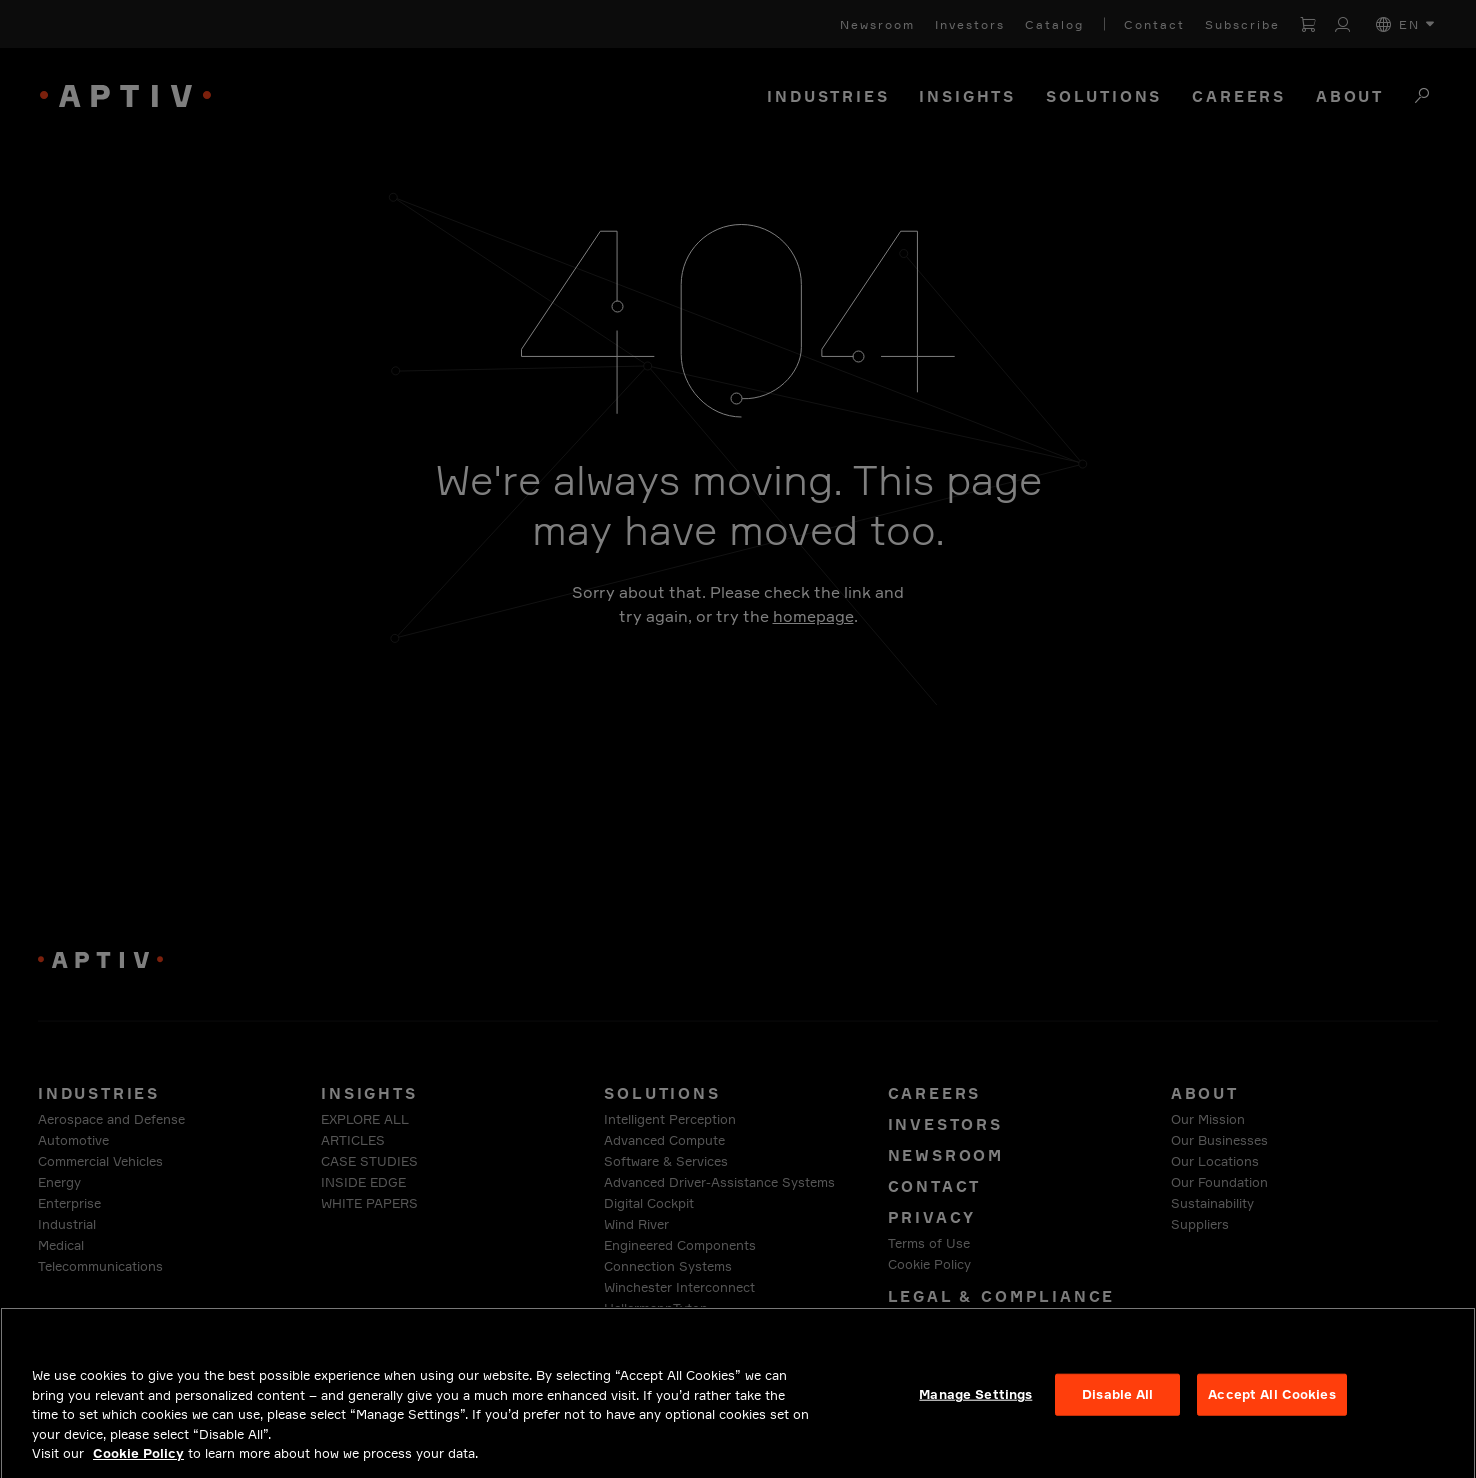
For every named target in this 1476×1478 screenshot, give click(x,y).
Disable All (1117, 1407)
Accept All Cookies (1271, 1407)
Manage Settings (975, 1407)
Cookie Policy (138, 1466)
